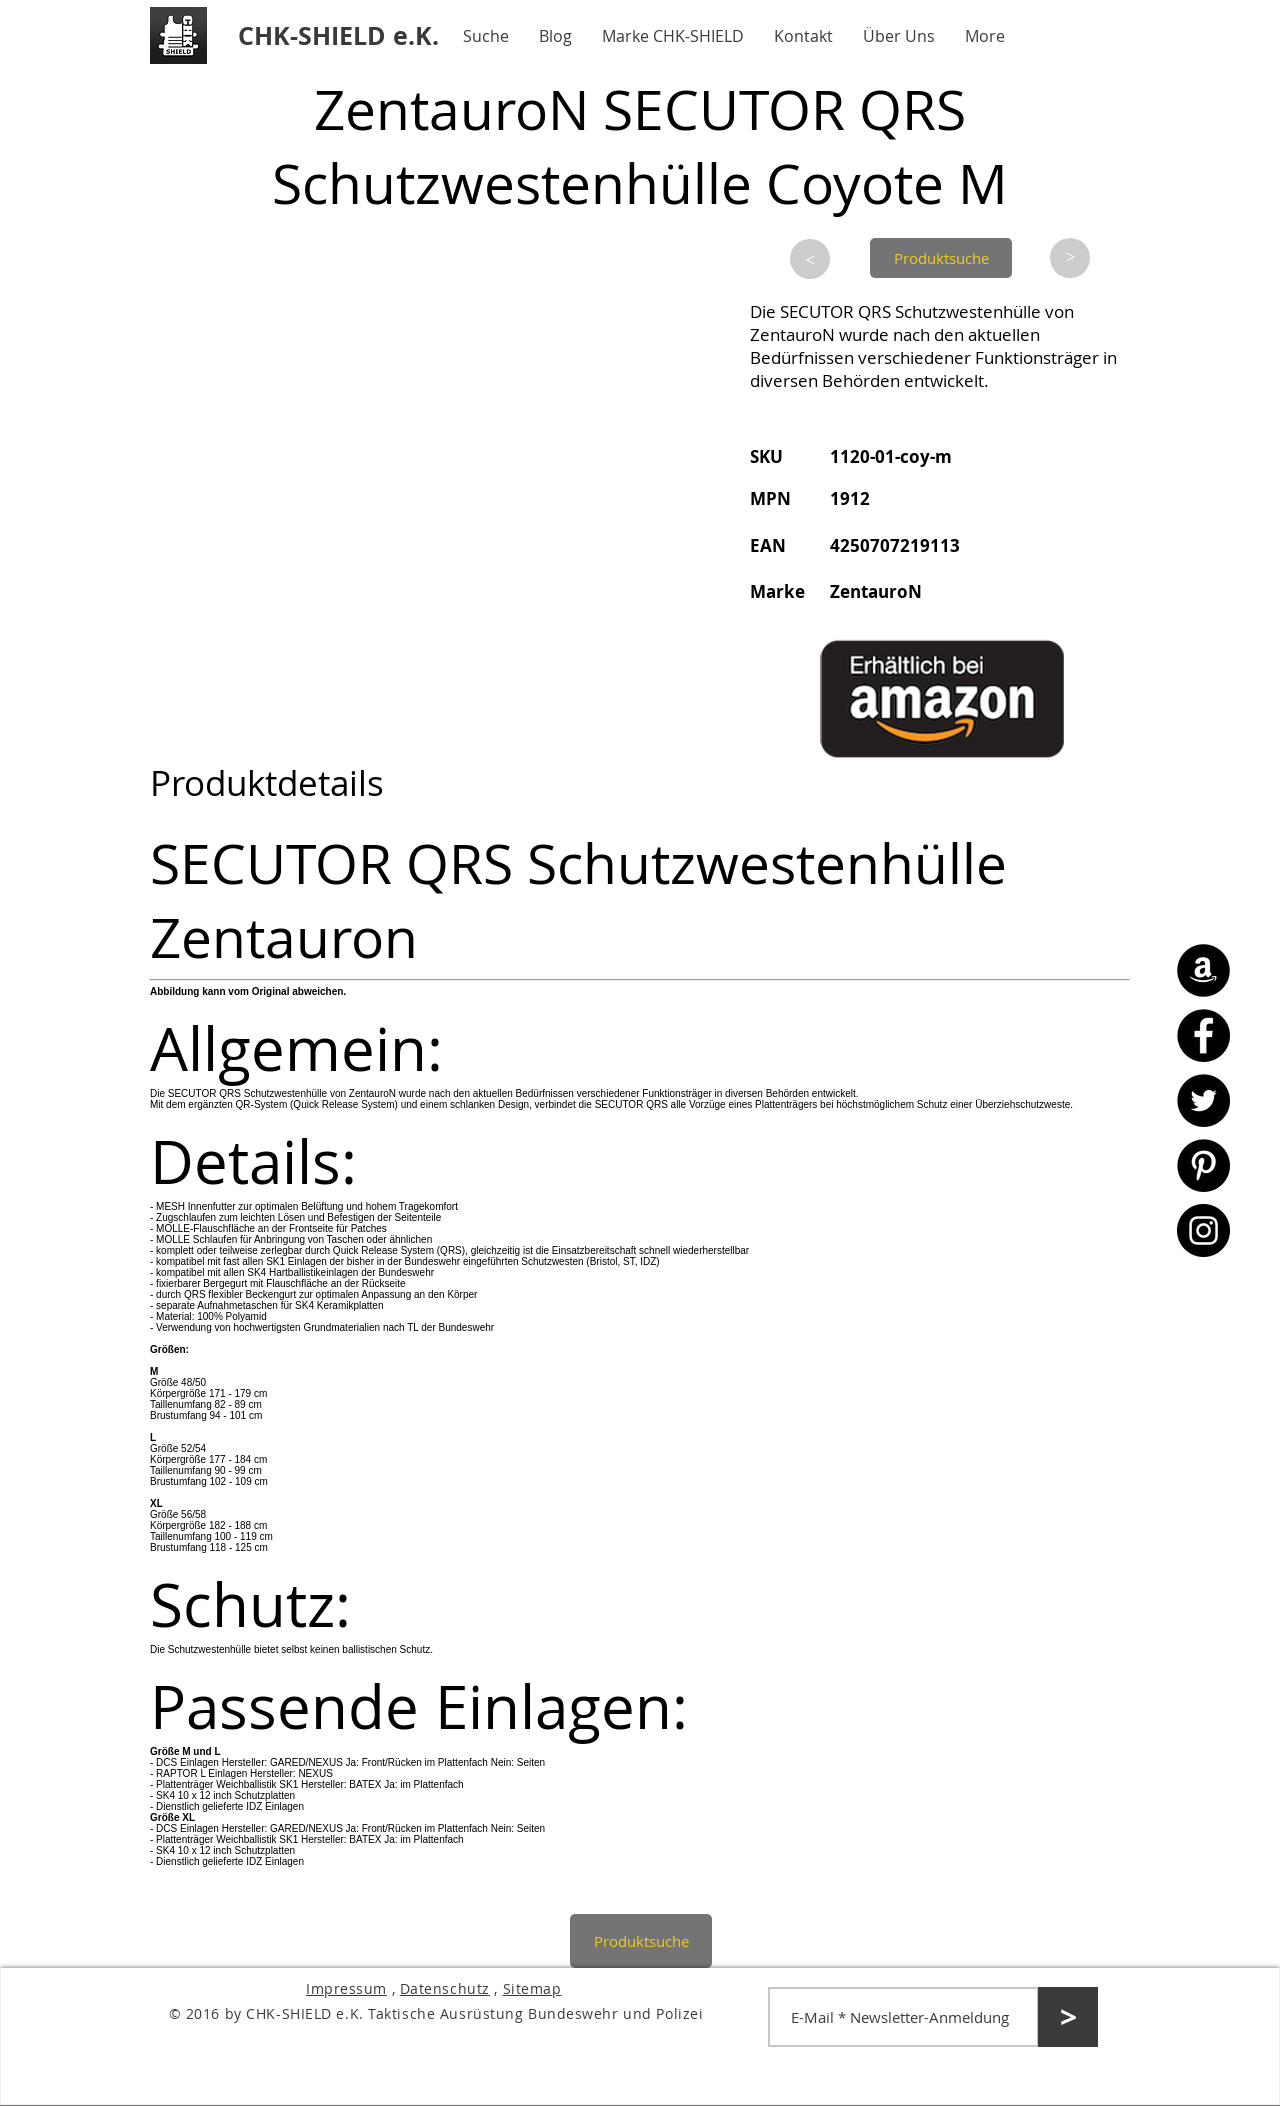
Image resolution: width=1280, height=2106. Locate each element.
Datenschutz (445, 1988)
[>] (810, 259)
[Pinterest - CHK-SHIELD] (1203, 1165)
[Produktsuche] (941, 258)
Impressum (346, 1988)
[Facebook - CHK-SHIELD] (1203, 1035)
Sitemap (532, 1988)
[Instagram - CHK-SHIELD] (1203, 1230)
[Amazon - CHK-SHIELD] (1203, 970)
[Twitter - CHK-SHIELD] (1203, 1100)
